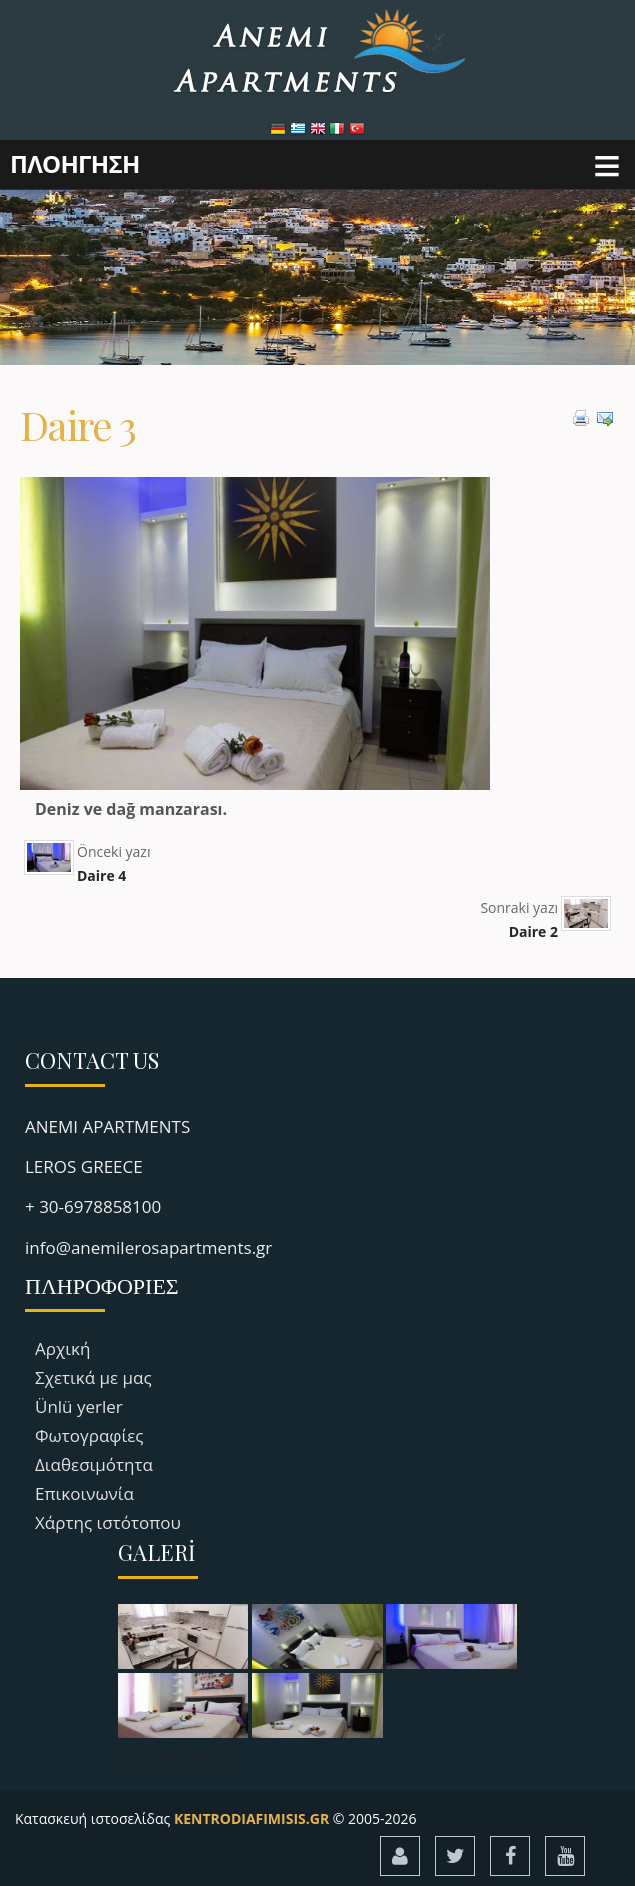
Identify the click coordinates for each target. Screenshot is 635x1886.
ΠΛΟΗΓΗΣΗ (75, 163)
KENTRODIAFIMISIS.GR (251, 1818)
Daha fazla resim (172, 1758)
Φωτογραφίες (89, 1435)
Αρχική (62, 1348)
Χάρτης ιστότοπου (108, 1522)
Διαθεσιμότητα (94, 1464)
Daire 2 (533, 931)
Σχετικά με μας (93, 1377)
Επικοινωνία (84, 1493)
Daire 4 (101, 875)
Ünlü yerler (79, 1406)
